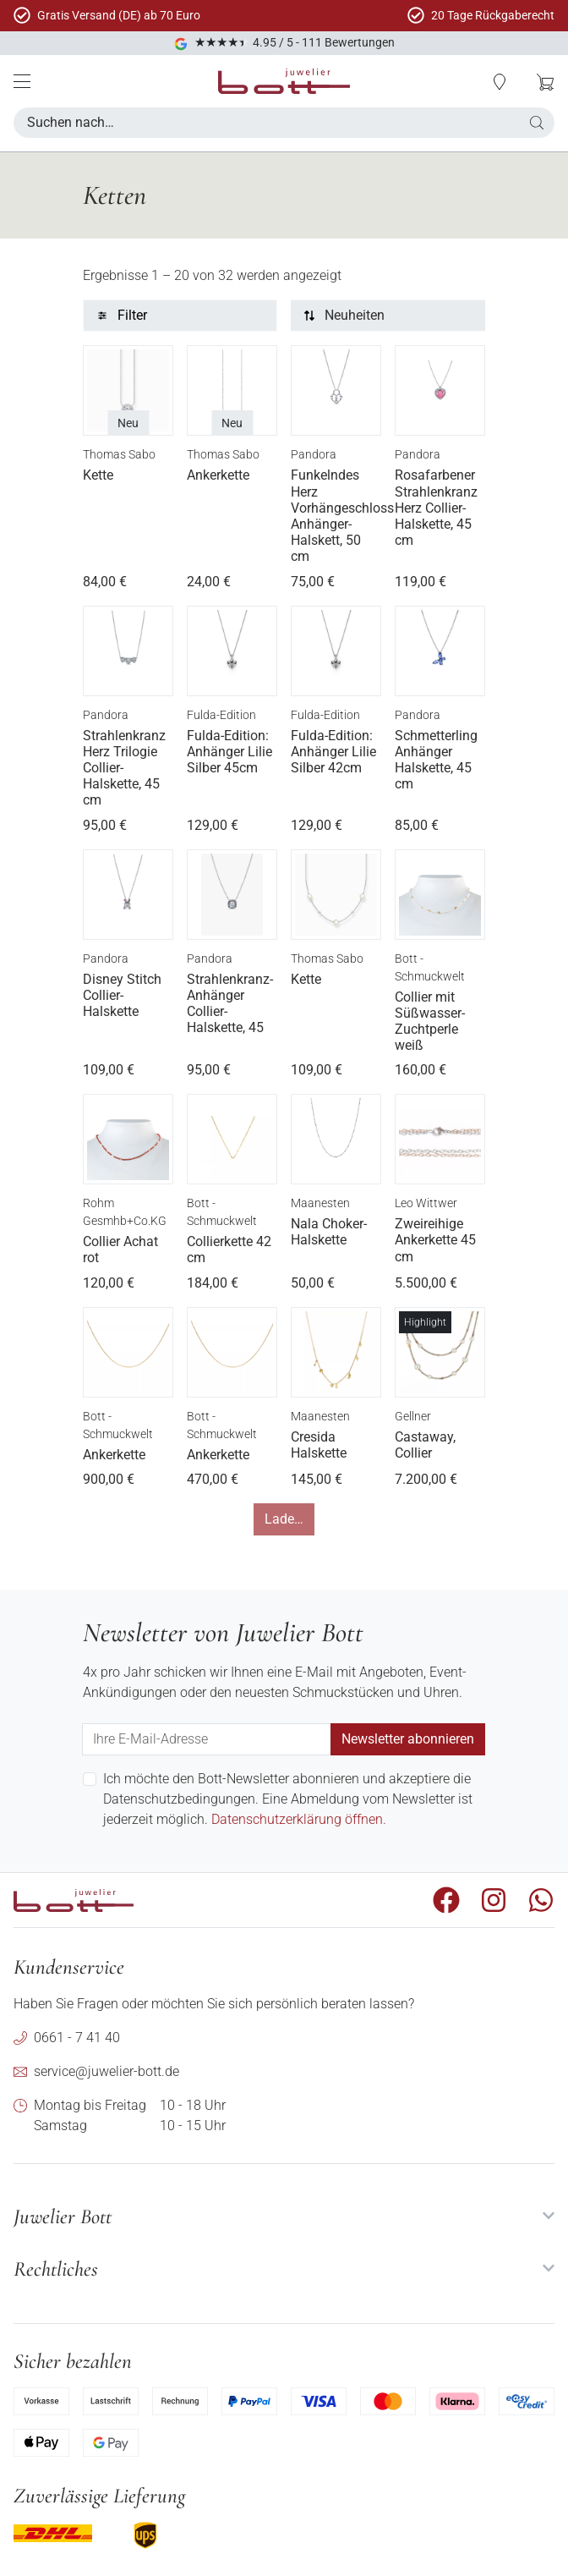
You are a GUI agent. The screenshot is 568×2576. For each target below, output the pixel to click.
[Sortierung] (388, 315)
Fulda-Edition (221, 715)
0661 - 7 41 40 (77, 2037)
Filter (132, 315)
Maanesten (320, 1203)
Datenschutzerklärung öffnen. (298, 1819)
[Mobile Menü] (22, 81)
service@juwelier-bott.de (106, 2071)
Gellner (413, 1416)
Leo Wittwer (426, 1203)
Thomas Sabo (119, 454)
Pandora (313, 454)
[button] (499, 82)
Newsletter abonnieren (407, 1739)
